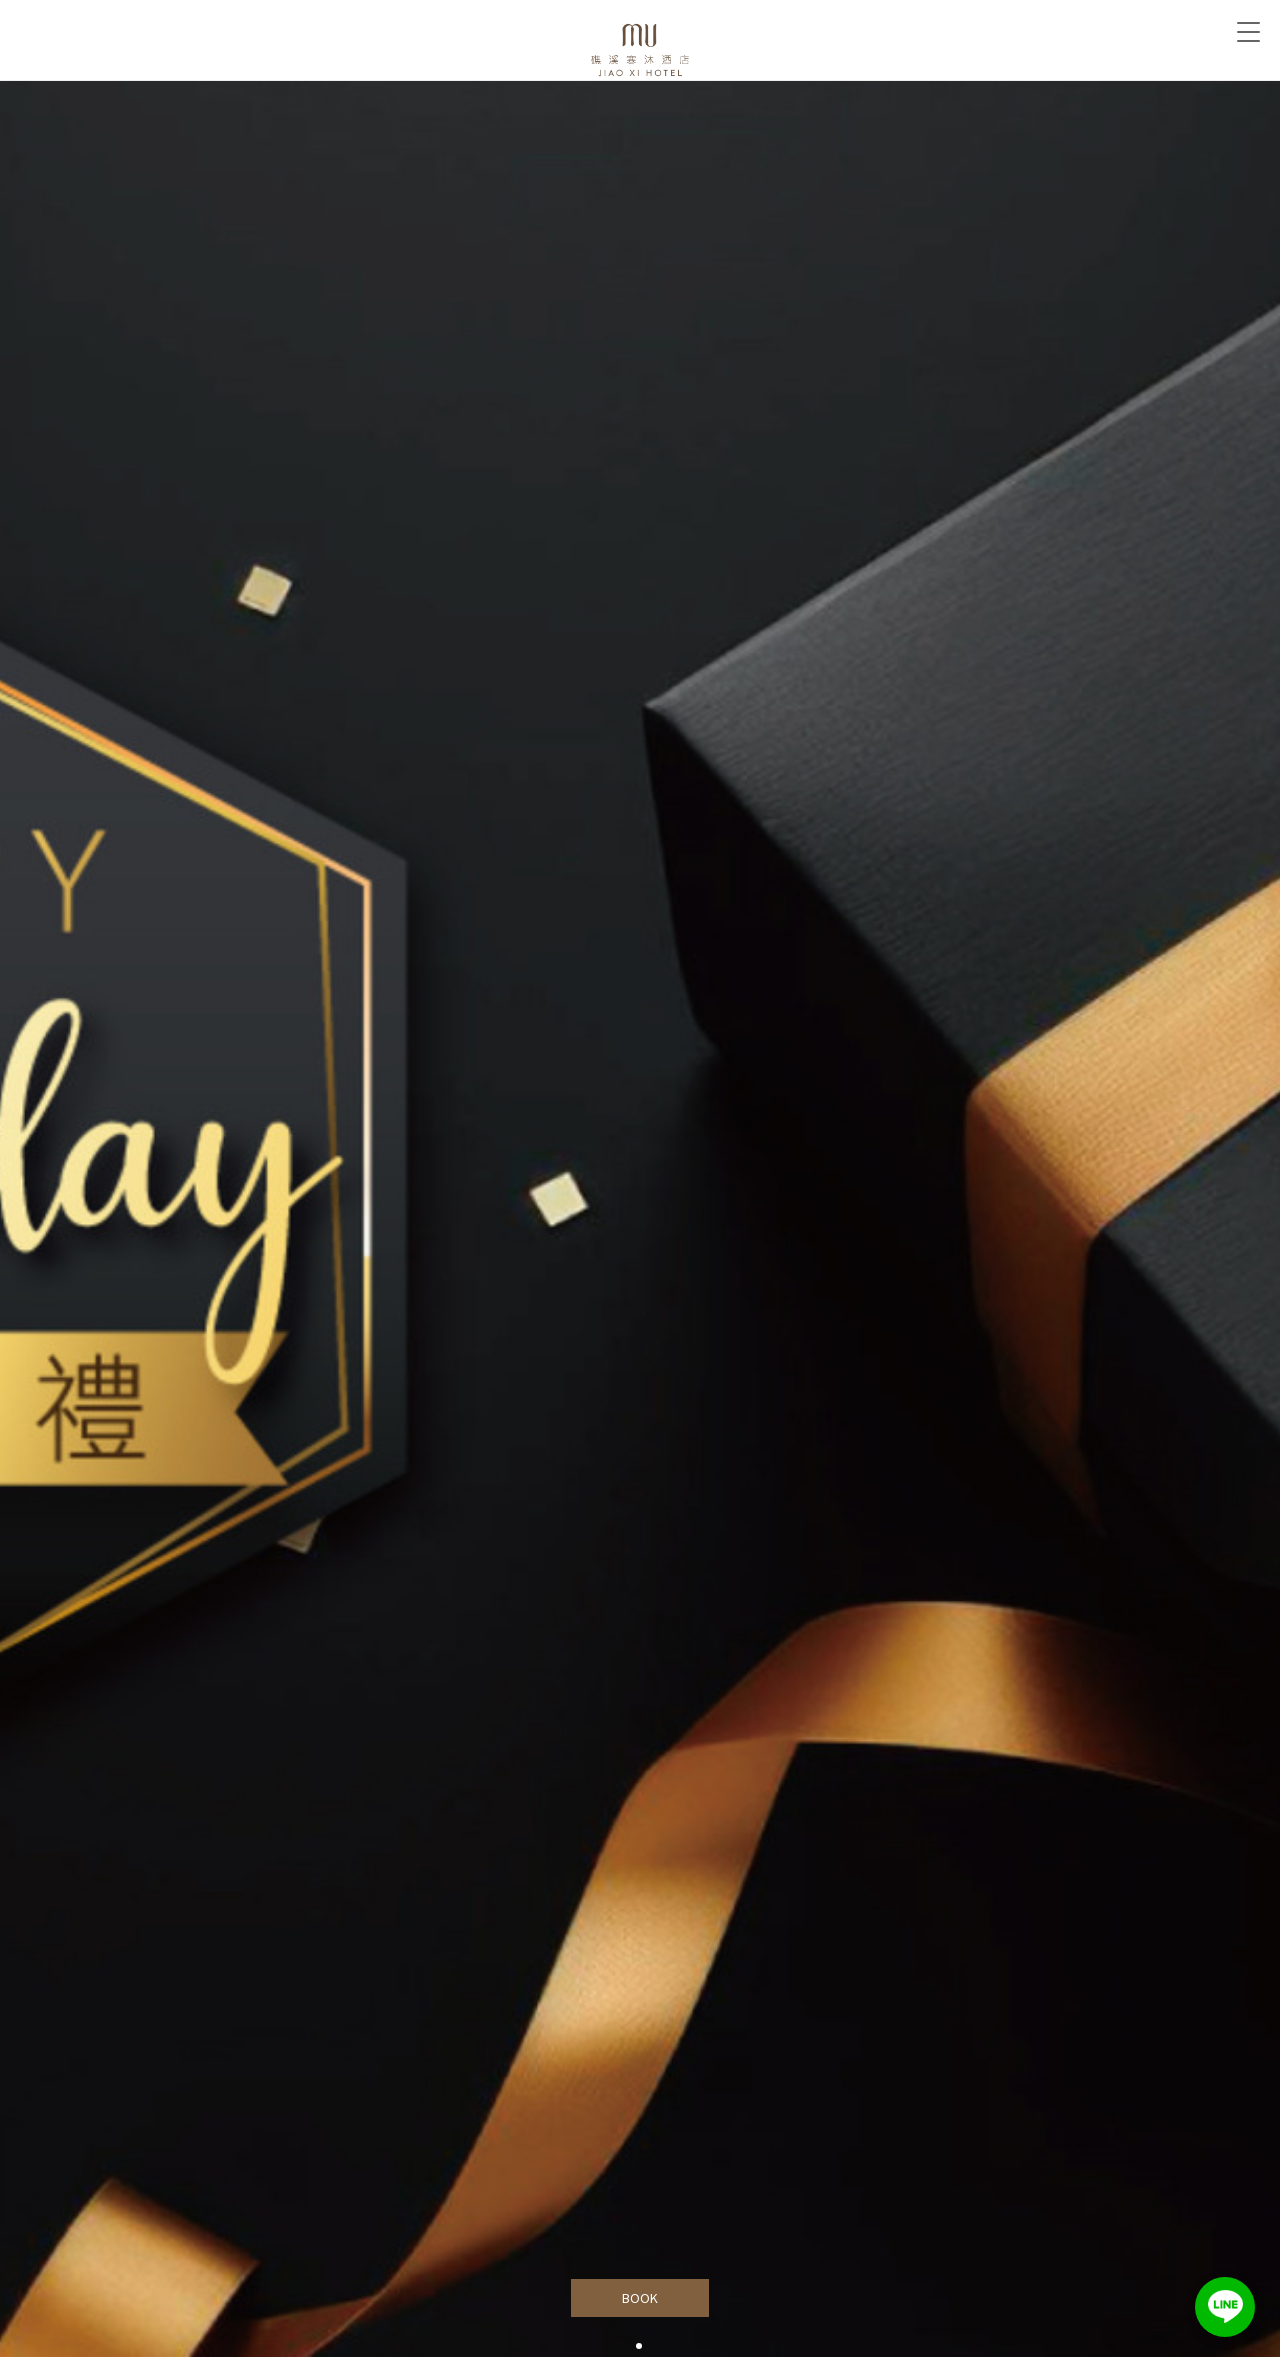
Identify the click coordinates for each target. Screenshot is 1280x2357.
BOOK (640, 2298)
